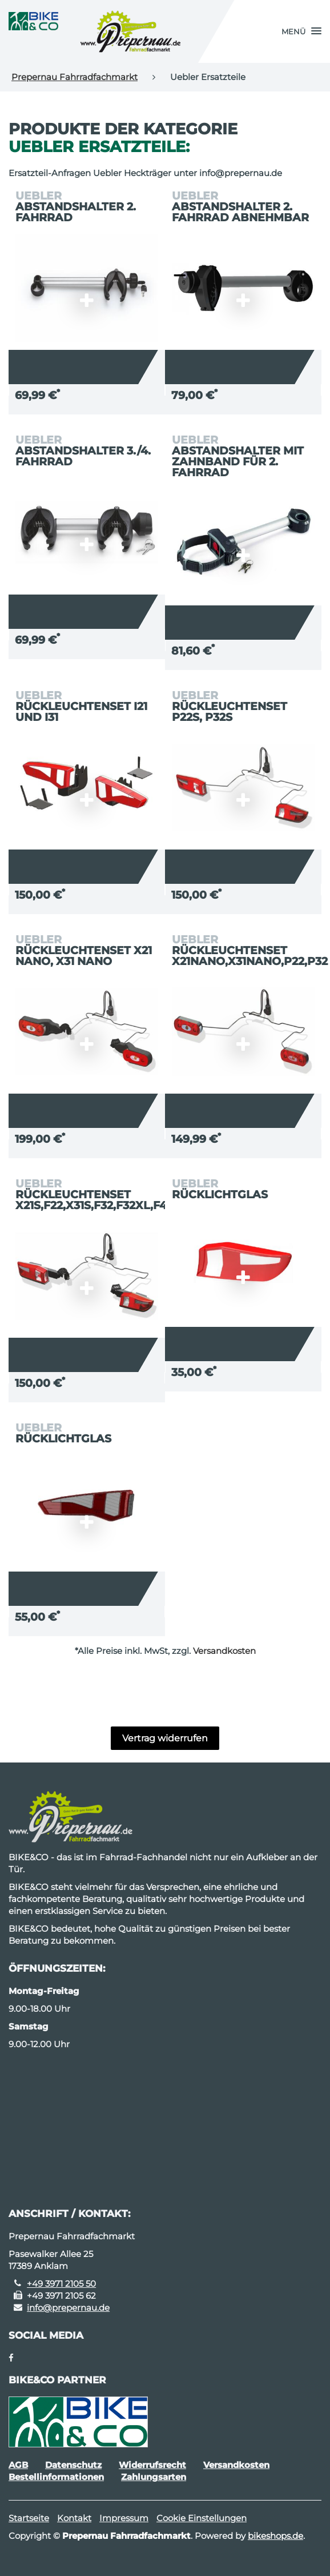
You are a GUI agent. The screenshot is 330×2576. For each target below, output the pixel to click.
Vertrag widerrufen (165, 1738)
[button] (301, 31)
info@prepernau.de (68, 2307)
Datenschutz (73, 2464)
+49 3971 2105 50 (61, 2283)
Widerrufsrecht (152, 2464)
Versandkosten (224, 1650)
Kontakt (74, 2518)
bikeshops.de (275, 2535)
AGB (18, 2464)
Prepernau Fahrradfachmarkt (74, 76)
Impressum (123, 2518)
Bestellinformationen (56, 2476)
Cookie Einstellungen (201, 2518)
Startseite (29, 2518)
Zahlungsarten (153, 2476)
